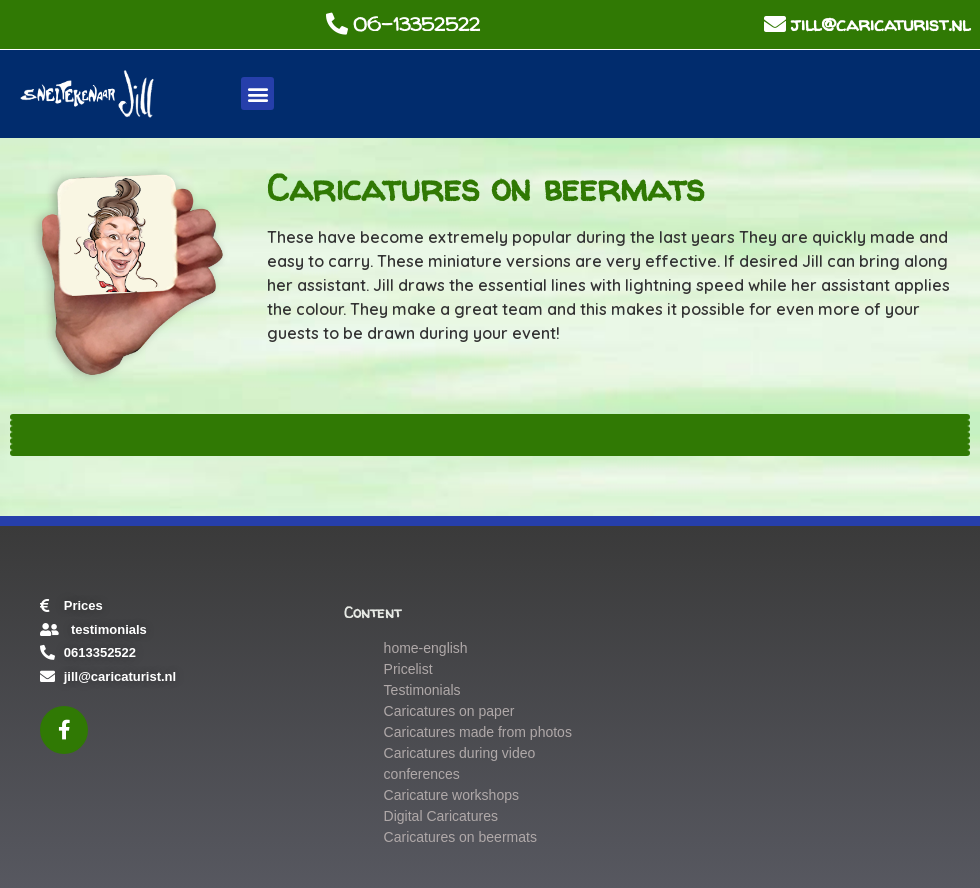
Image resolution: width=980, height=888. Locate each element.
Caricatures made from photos (478, 732)
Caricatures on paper (449, 711)
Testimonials (422, 690)
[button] (257, 93)
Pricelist (408, 669)
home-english (426, 648)
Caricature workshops (451, 795)
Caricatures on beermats (460, 837)
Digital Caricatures (441, 816)
